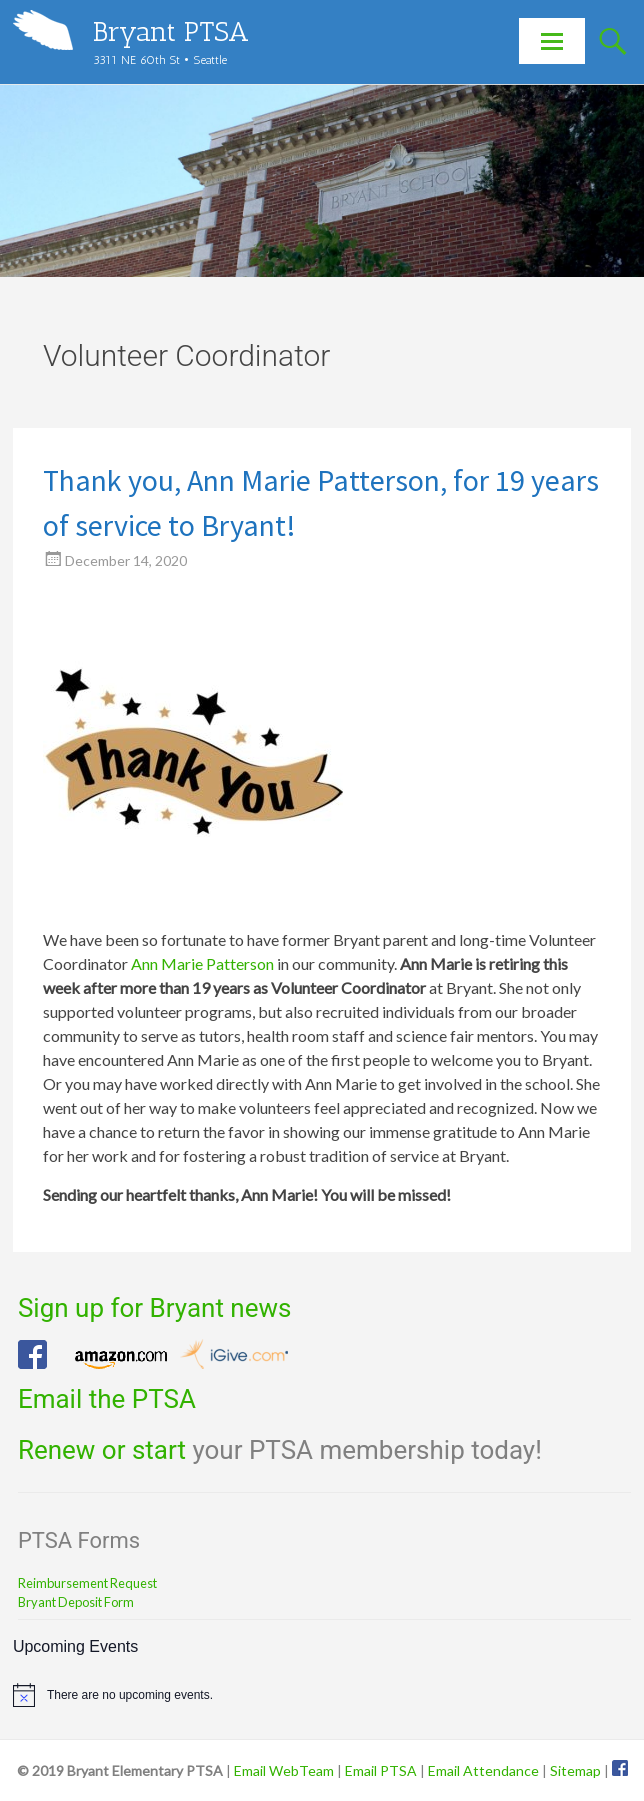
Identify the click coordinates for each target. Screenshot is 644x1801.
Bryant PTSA (171, 31)
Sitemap (575, 1770)
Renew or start (102, 1450)
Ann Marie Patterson (202, 963)
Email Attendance (483, 1770)
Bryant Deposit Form (76, 1602)
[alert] (322, 1695)
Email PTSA (381, 1770)
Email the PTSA (107, 1399)
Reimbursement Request (87, 1583)
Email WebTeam (284, 1770)
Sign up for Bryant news (155, 1308)
